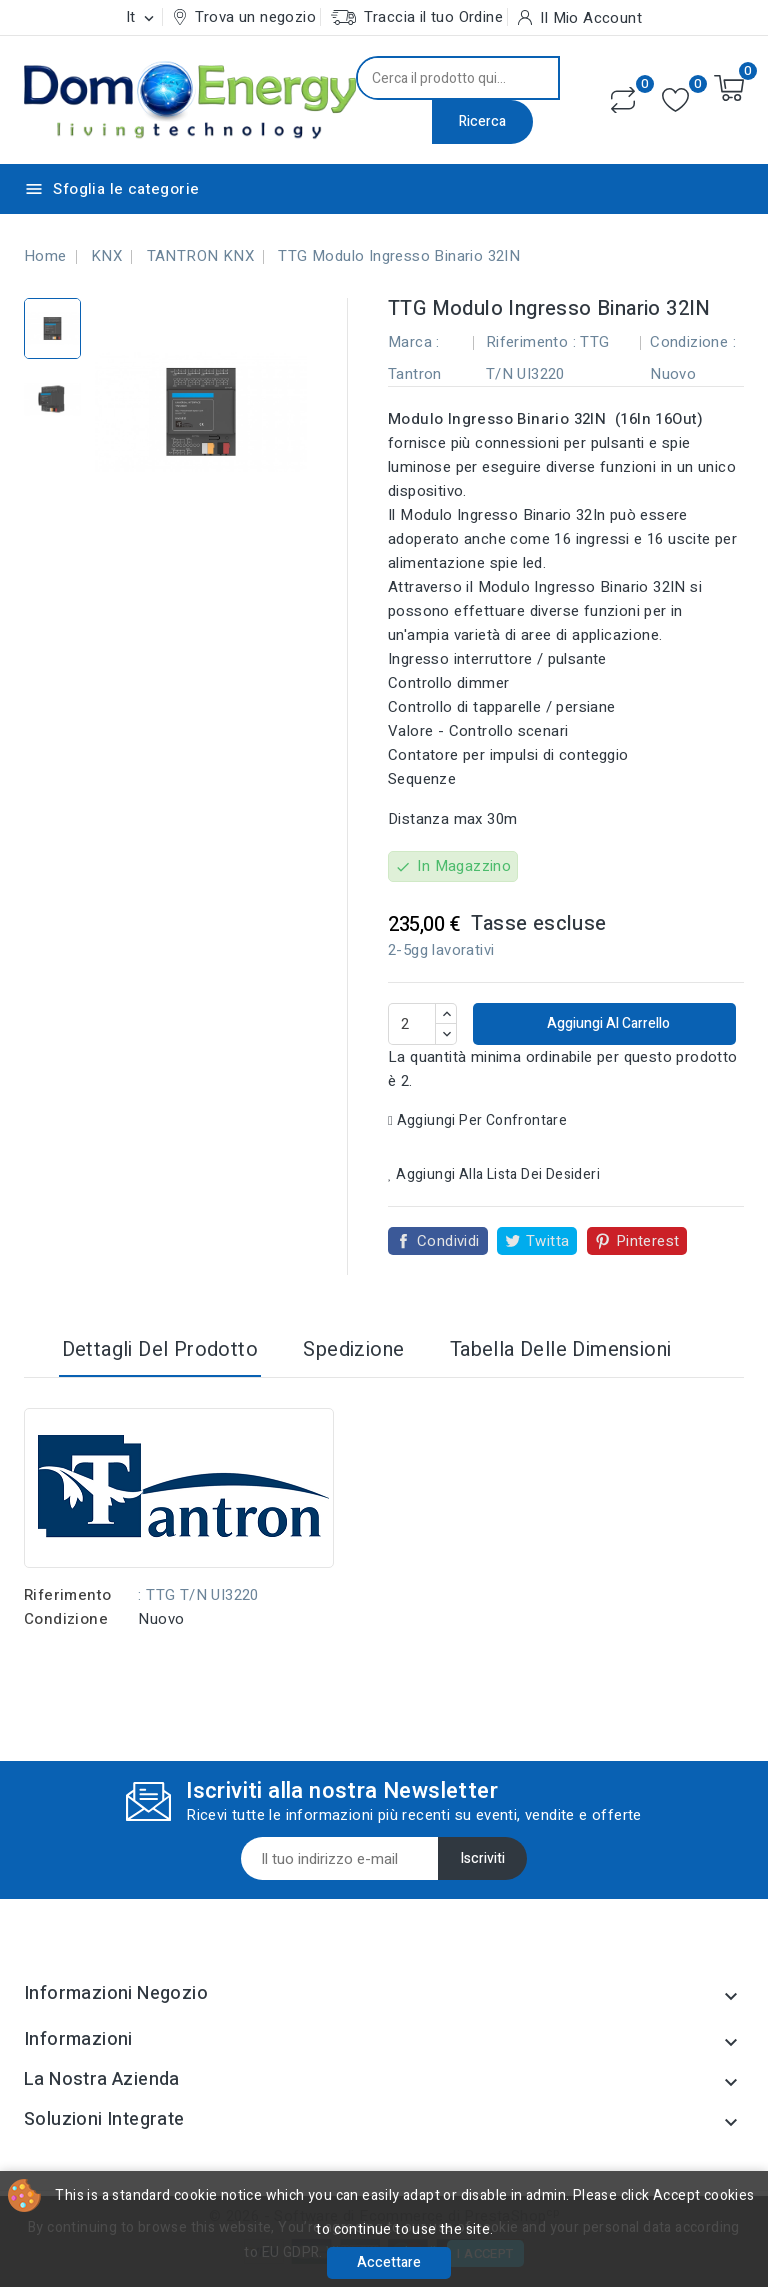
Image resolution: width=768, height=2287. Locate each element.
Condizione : (693, 342)
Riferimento (67, 1595)
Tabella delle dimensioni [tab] (561, 1349)
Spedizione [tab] (353, 1349)
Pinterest (648, 1241)
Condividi (448, 1241)
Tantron (415, 374)
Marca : (414, 342)
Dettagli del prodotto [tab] (160, 1349)
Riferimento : (531, 342)
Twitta (547, 1241)
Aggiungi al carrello (607, 1023)
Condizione (66, 1619)
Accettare (389, 2262)
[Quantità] (412, 1024)
